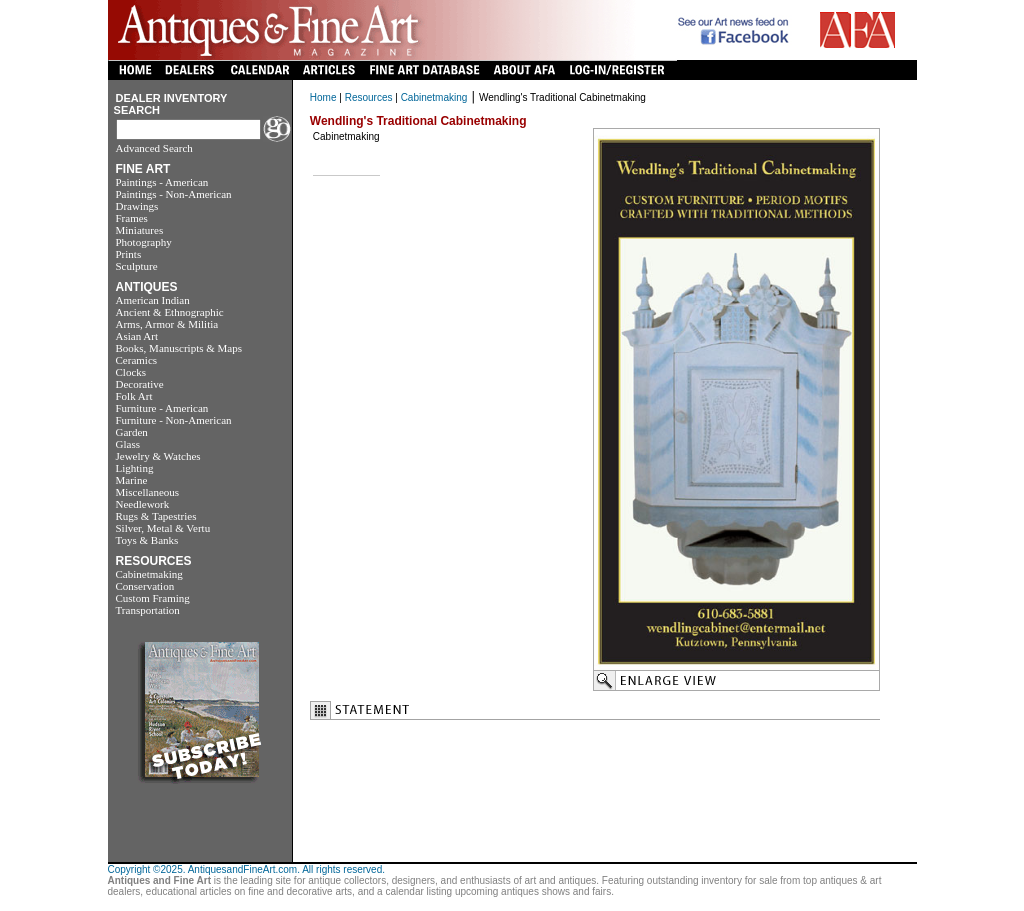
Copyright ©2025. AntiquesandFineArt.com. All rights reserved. (247, 869)
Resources (369, 97)
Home (323, 97)
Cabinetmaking (434, 97)
